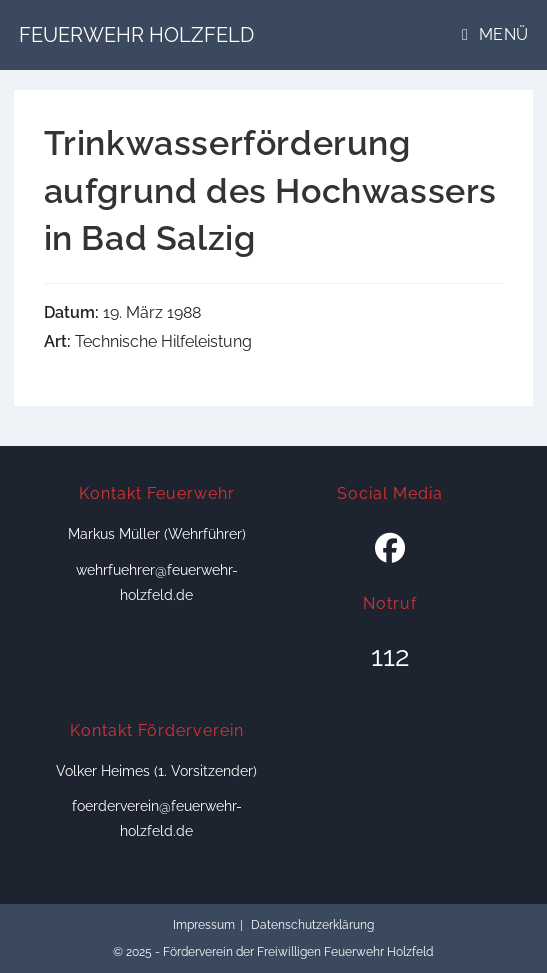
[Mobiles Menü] (495, 34)
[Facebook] (390, 549)
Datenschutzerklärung (312, 925)
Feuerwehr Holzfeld (136, 35)
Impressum (204, 925)
